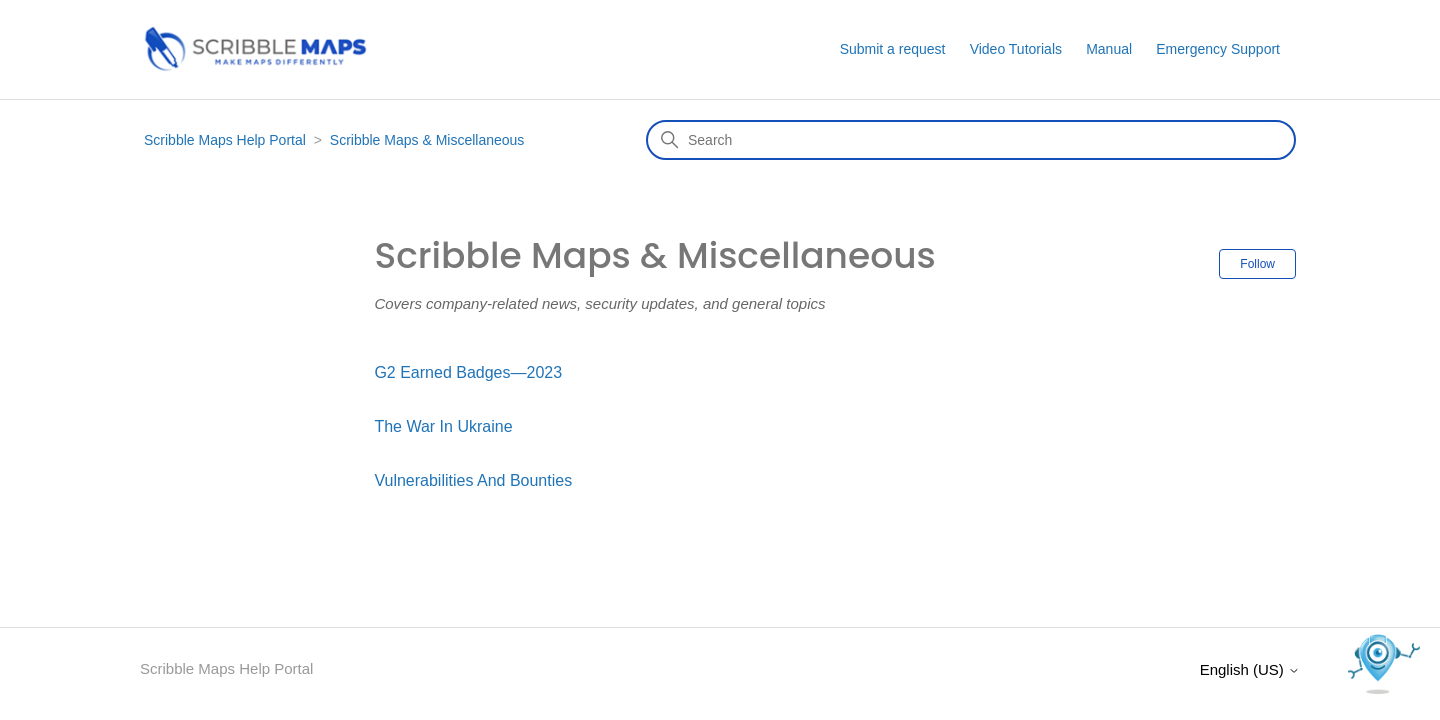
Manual (1109, 49)
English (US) (1250, 669)
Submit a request (893, 49)
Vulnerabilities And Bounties (473, 480)
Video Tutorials (1016, 49)
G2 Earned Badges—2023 (468, 372)
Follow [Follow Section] (1257, 264)
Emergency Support (1218, 49)
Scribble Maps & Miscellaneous (427, 140)
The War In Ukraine (443, 426)
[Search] (971, 140)
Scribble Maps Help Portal (225, 140)
